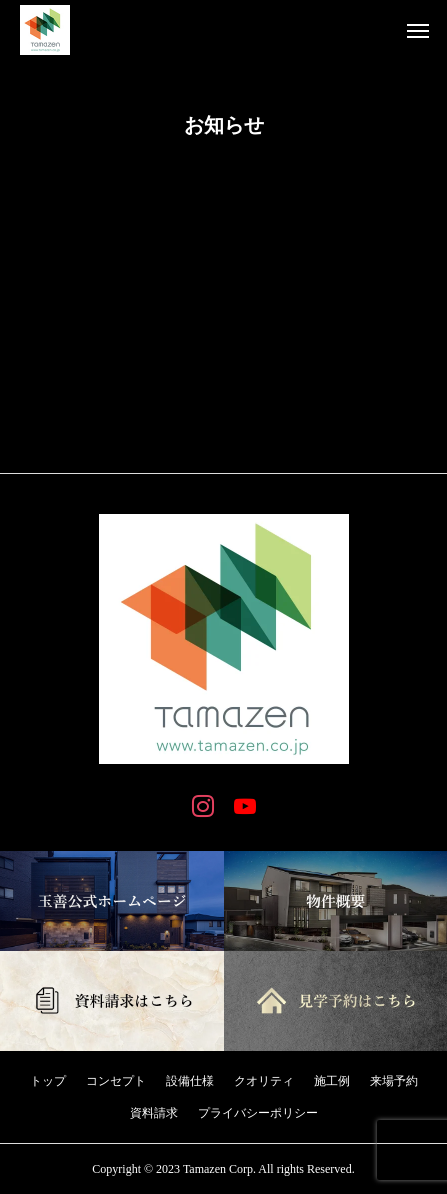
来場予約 (394, 1081)
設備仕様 (190, 1081)
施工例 (332, 1081)
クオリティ (264, 1081)
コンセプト (116, 1081)
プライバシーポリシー (258, 1113)
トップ (48, 1081)
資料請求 (154, 1113)
